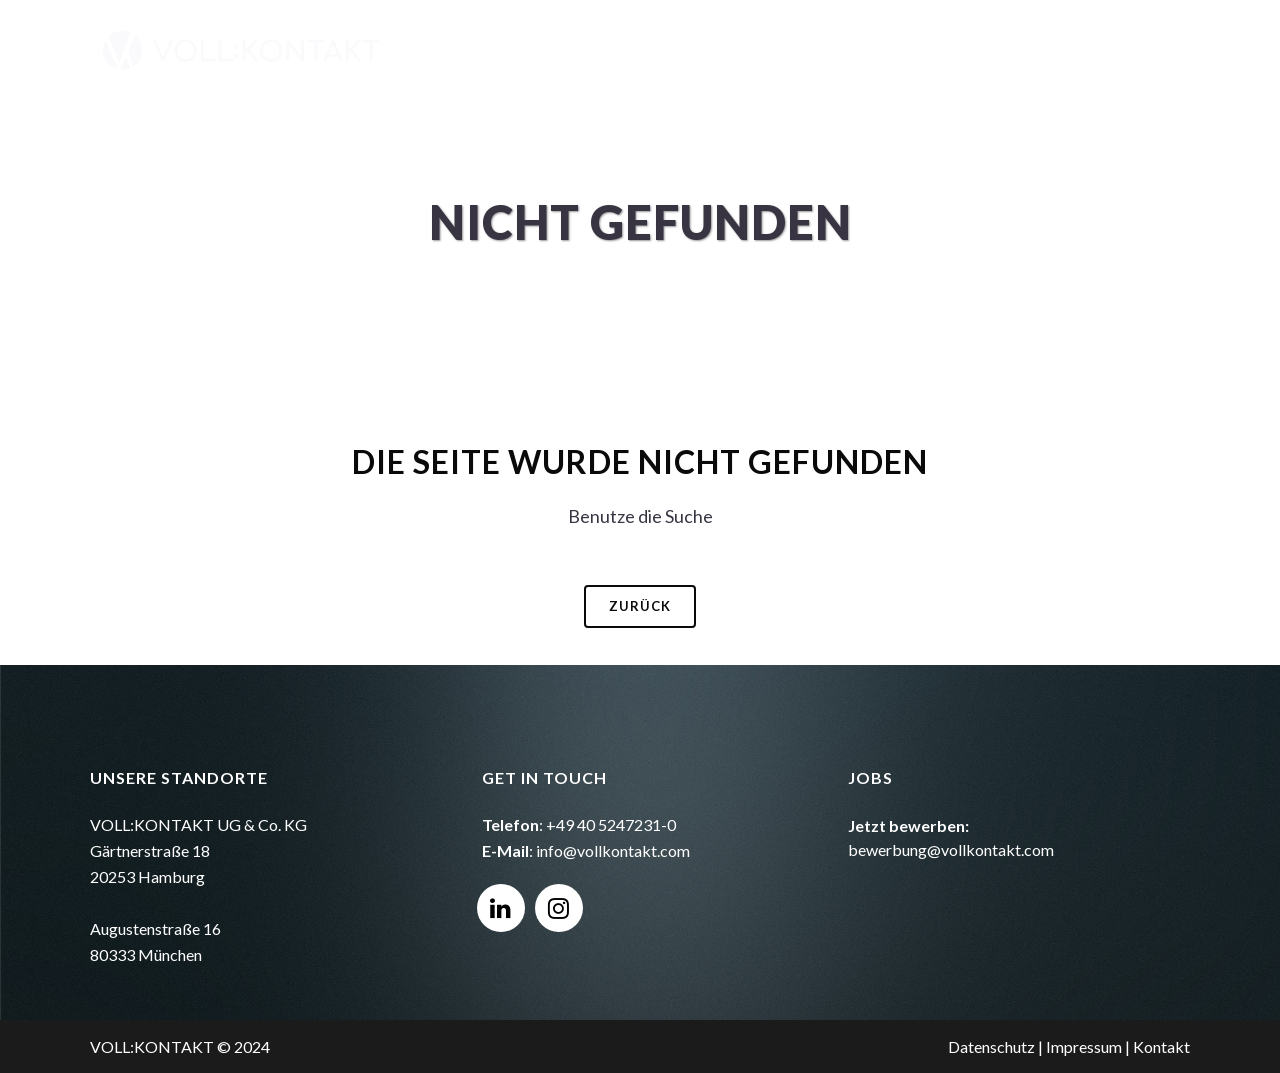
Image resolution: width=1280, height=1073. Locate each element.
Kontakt (1161, 1046)
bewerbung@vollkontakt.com (951, 849)
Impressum (1084, 1046)
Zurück (640, 606)
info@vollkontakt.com (613, 850)
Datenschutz (991, 1046)
